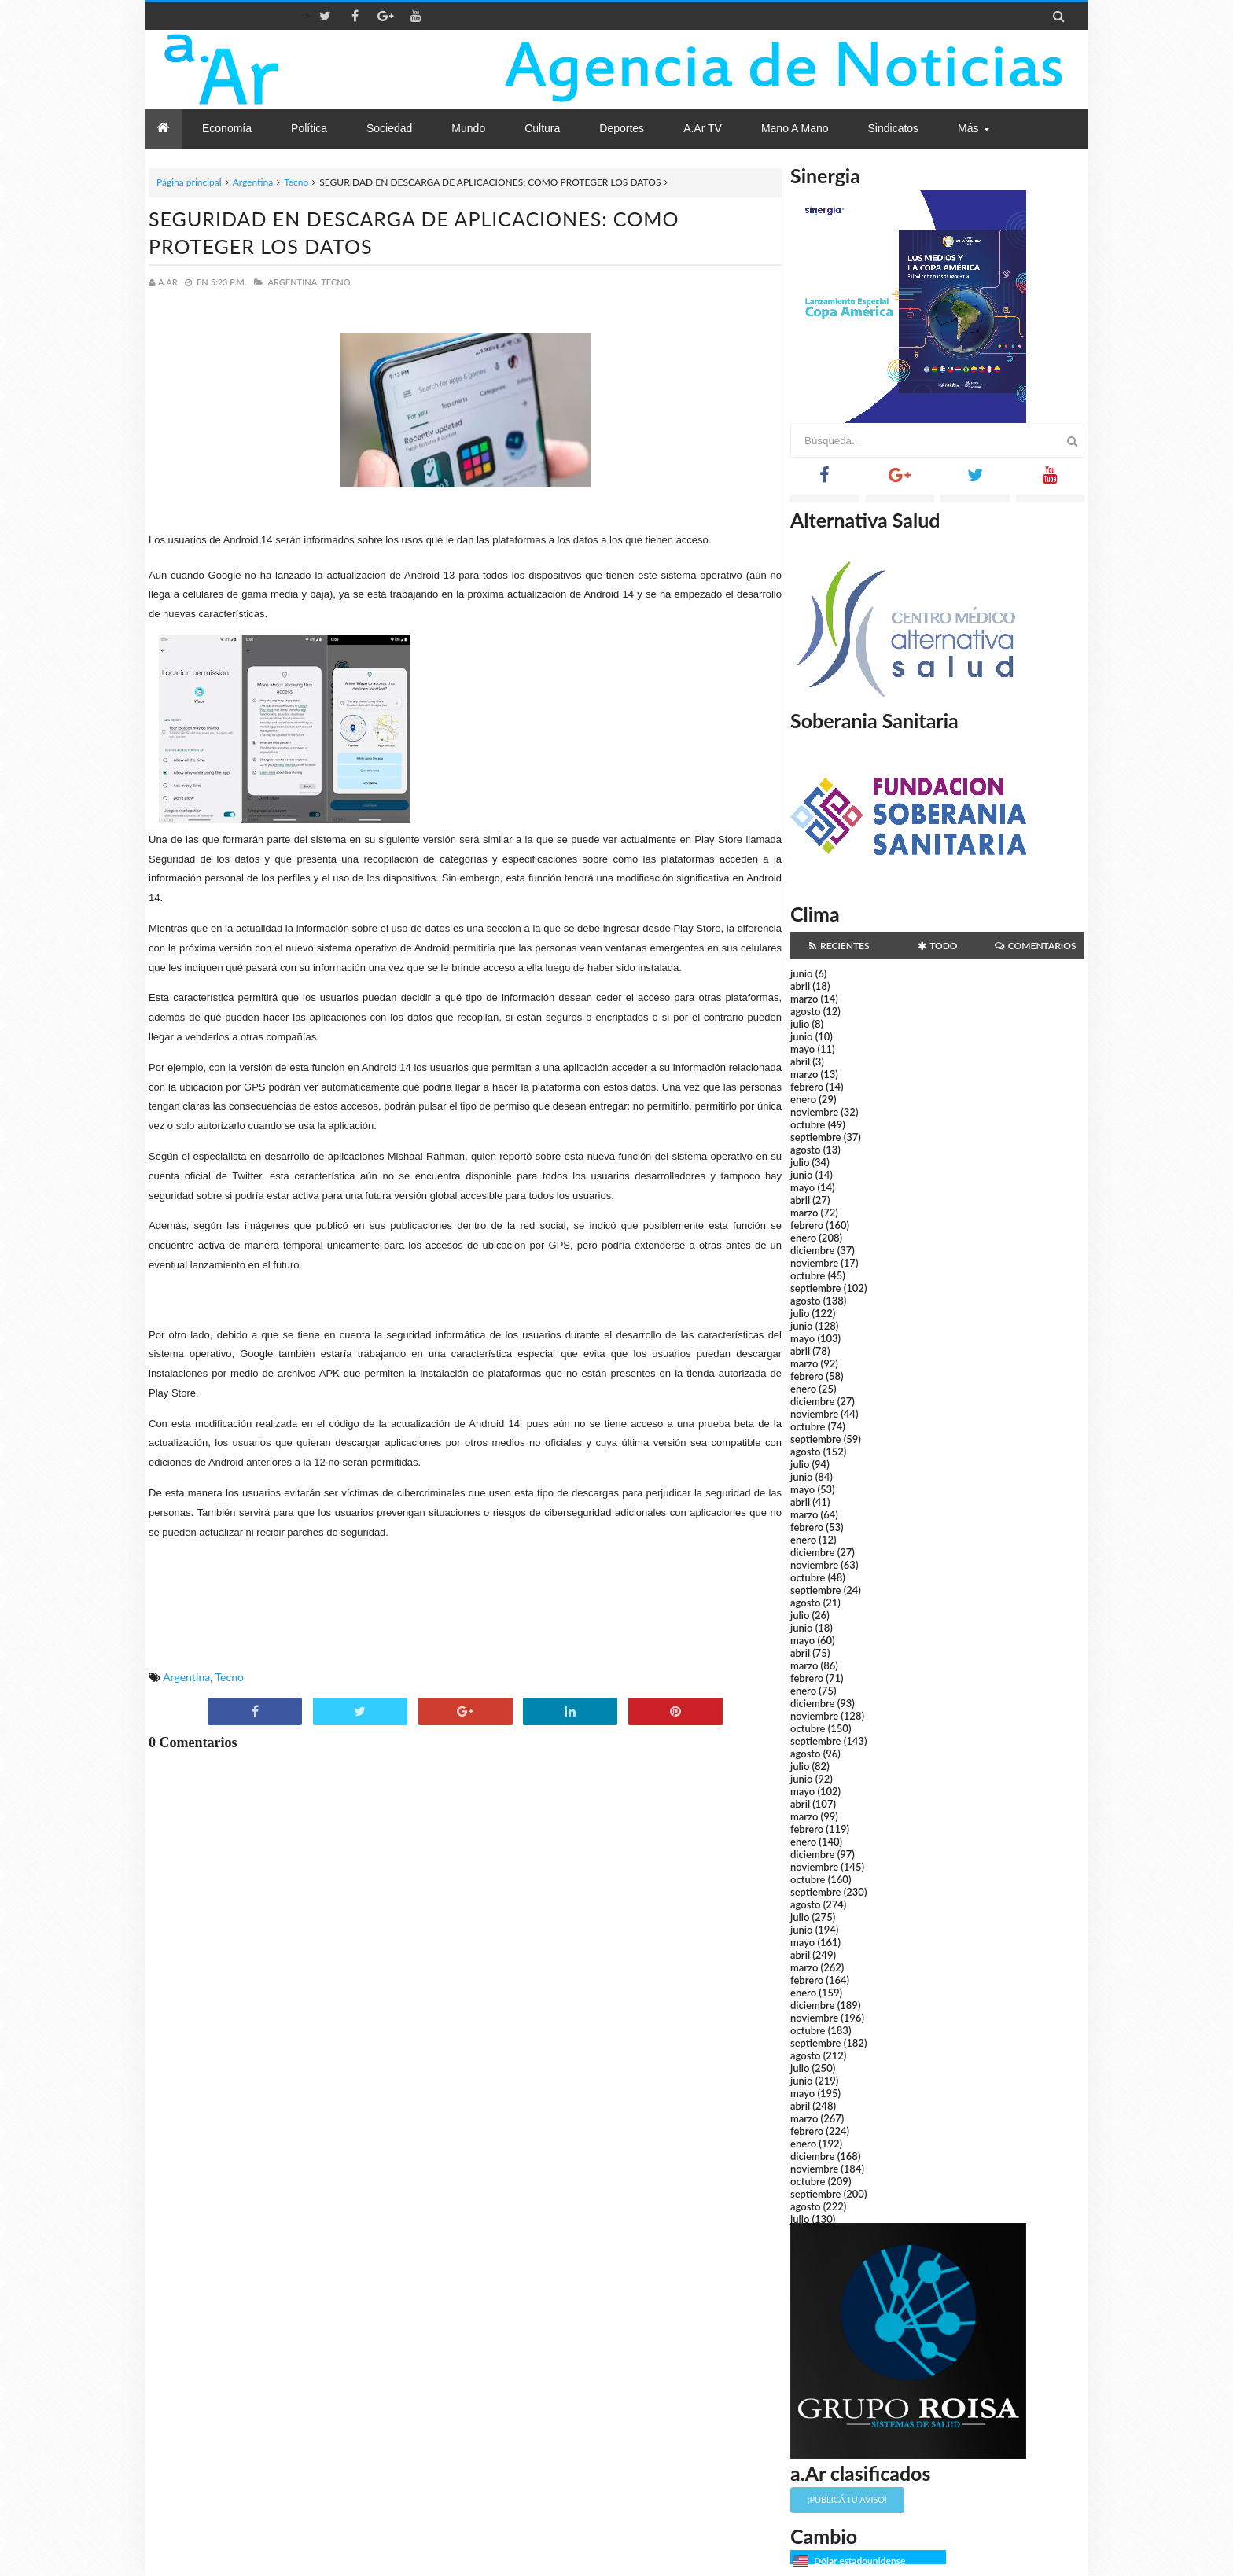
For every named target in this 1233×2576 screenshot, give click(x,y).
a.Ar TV (702, 128)
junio (801, 973)
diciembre (812, 1250)
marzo (804, 998)
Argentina (253, 182)
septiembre (815, 1137)
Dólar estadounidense (859, 2561)
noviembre (814, 1112)
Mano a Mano (795, 128)
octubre (808, 1124)
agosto (805, 1011)
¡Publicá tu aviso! (847, 2499)
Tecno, (336, 282)
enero (803, 1099)
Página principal (189, 182)
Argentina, (292, 282)
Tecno (296, 182)
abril (800, 986)
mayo (802, 1049)
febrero (806, 1086)
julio (799, 1024)
